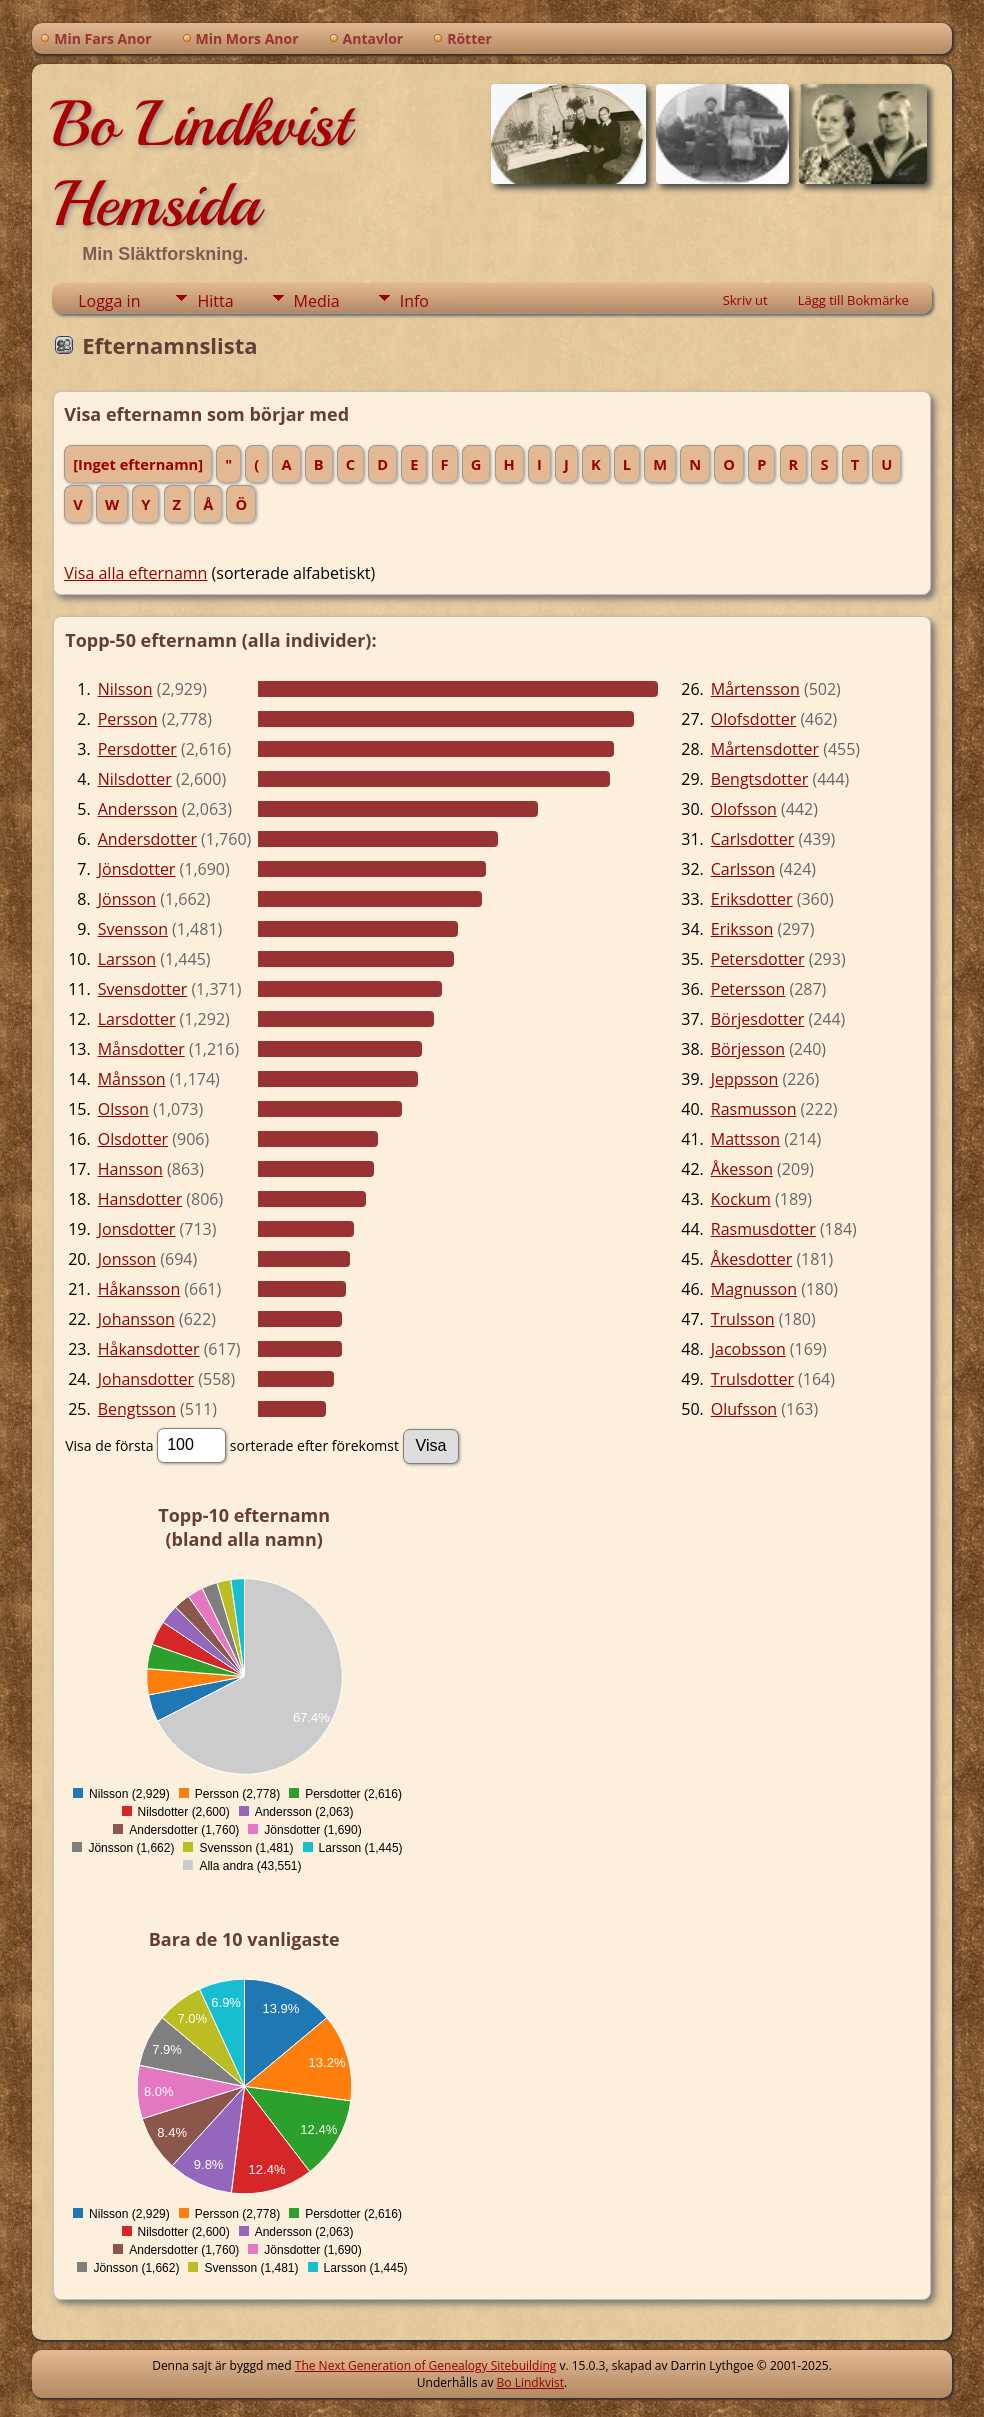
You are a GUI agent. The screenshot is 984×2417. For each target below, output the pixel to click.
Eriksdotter (752, 899)
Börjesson (748, 1049)
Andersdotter (147, 839)
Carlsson (743, 869)
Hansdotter (140, 1199)
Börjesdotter (758, 1019)
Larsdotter (137, 1019)
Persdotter (137, 749)
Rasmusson (754, 1109)
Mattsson (745, 1139)
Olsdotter (133, 1139)
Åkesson (742, 1169)
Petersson (748, 989)
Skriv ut (745, 300)
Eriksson (742, 929)
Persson (128, 719)
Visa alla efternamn (135, 573)
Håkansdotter (149, 1349)
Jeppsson (745, 1079)
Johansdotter (146, 1379)
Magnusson (754, 1289)
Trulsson (743, 1319)
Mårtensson (755, 689)
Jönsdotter (137, 869)
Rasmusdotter (763, 1229)
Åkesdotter (751, 1259)
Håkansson (139, 1289)
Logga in (109, 301)
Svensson (133, 929)
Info (414, 301)
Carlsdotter (753, 839)
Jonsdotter (137, 1229)
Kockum (741, 1199)
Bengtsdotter (760, 779)
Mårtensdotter (765, 749)
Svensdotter (143, 989)
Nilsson (125, 689)
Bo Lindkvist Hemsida (201, 164)
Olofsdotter (753, 719)
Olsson (123, 1109)
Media (317, 301)
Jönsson (127, 899)
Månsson (132, 1079)
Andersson (138, 809)
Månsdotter (141, 1049)
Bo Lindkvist (530, 2382)
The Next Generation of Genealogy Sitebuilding (426, 2365)
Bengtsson (137, 1409)
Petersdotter (758, 959)
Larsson (127, 959)
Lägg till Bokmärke (853, 300)
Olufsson (744, 1409)
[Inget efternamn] (138, 464)
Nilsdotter (135, 779)
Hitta (215, 301)
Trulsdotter (752, 1379)
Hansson (130, 1169)
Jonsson (127, 1259)
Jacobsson (748, 1349)
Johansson (136, 1319)
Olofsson (744, 809)
